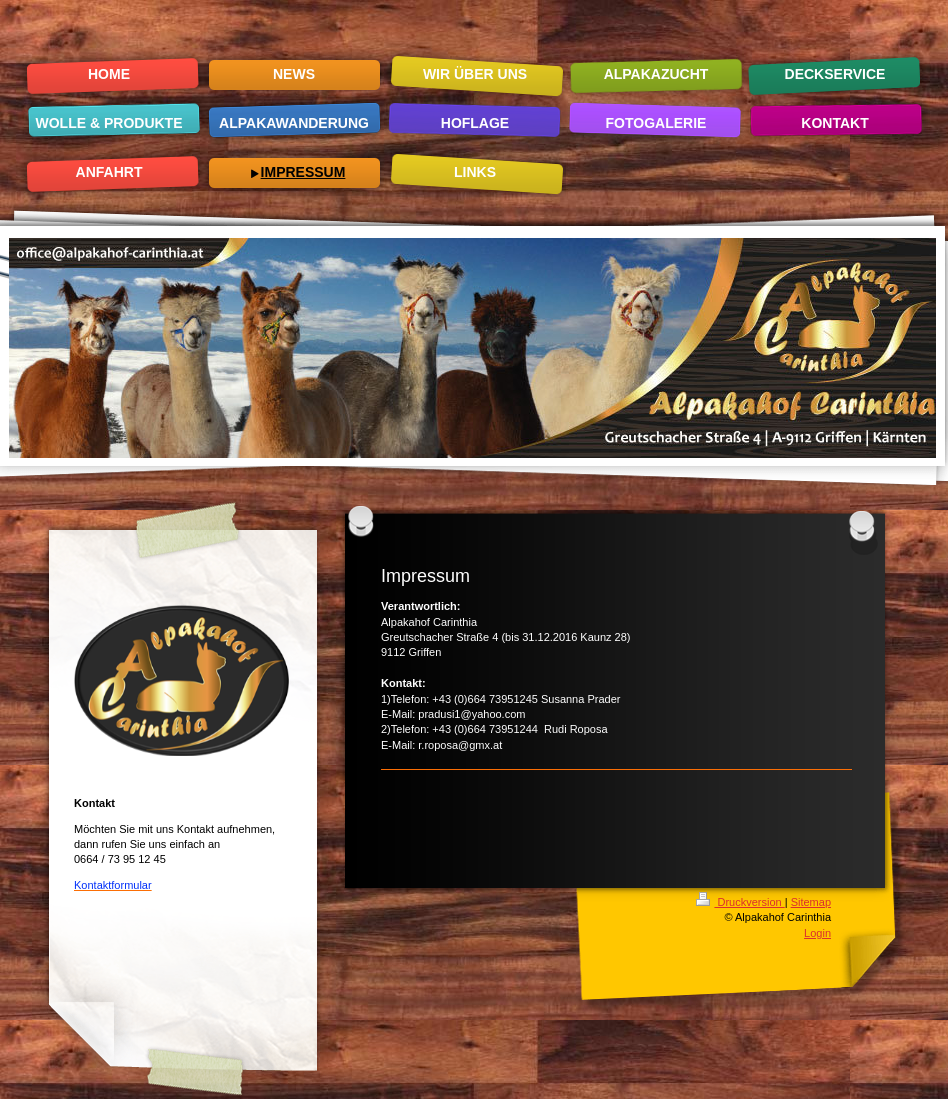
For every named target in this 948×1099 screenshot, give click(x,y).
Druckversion (740, 902)
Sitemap (811, 902)
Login (817, 933)
